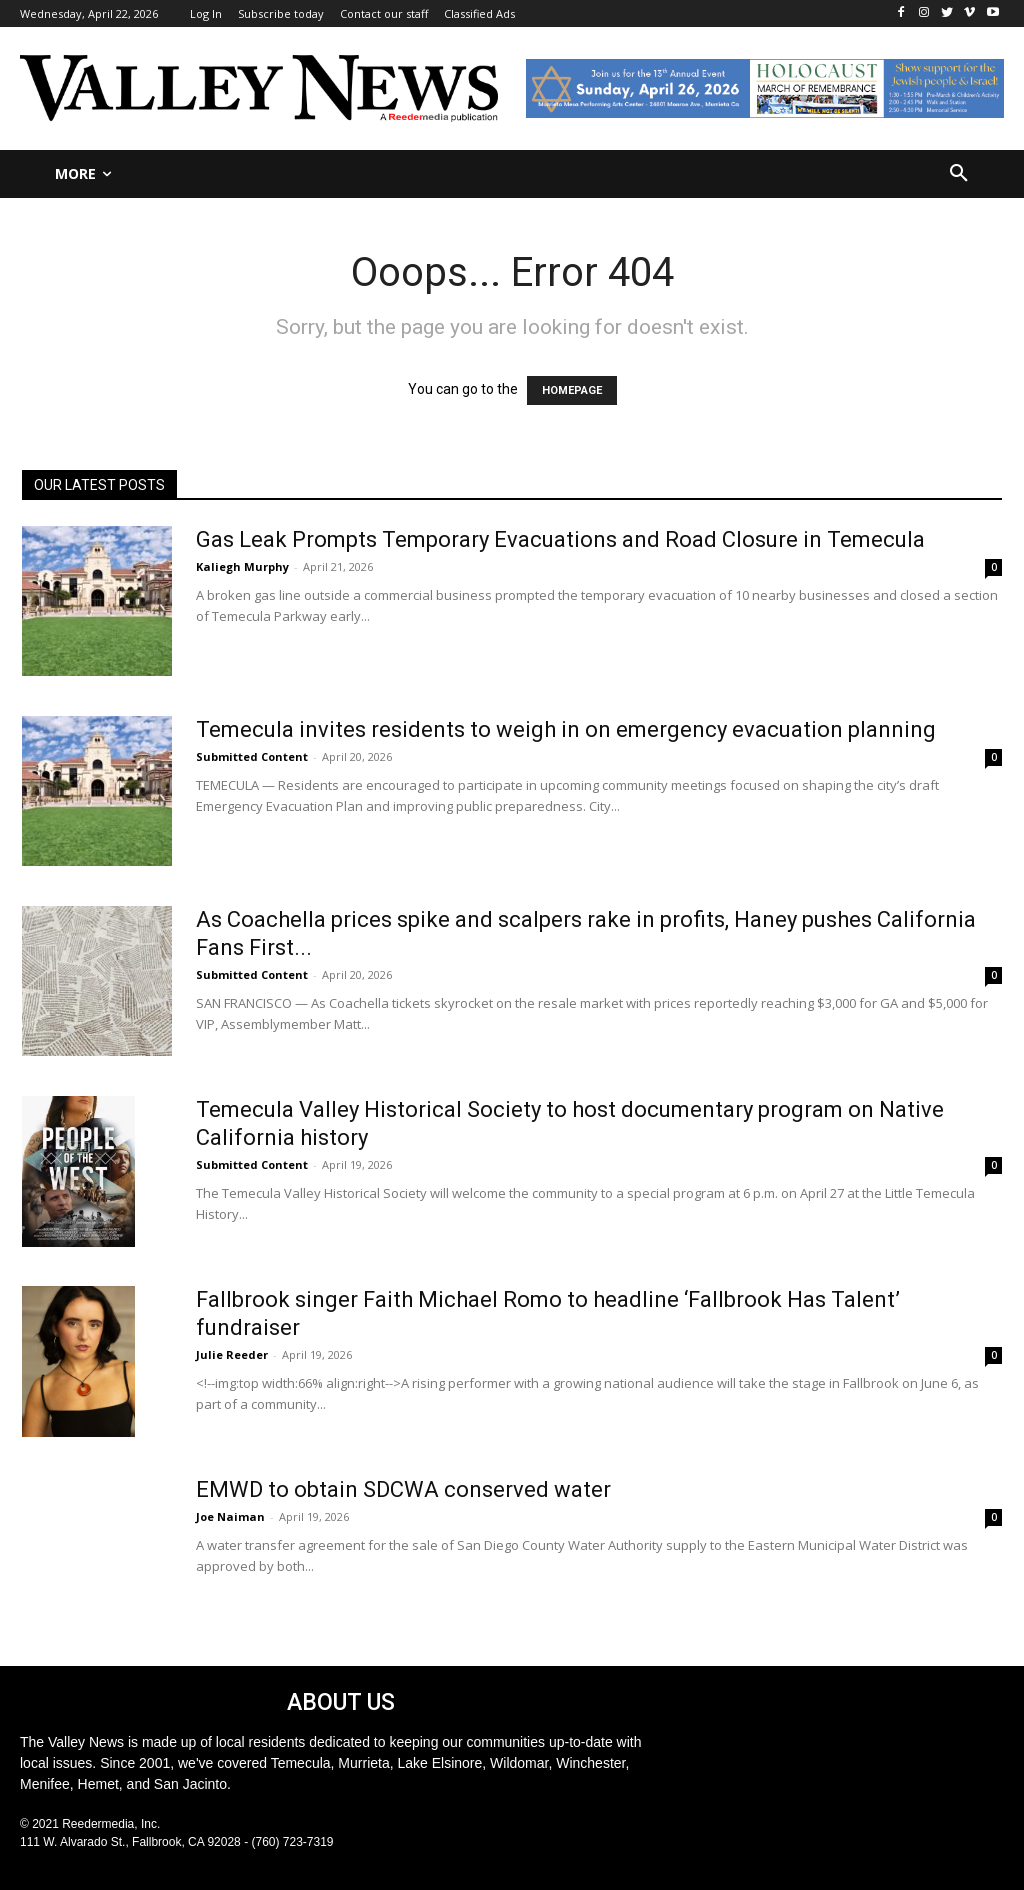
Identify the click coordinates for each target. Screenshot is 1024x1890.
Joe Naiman (230, 1516)
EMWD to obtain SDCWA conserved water (403, 1489)
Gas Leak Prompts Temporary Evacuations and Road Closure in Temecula (560, 539)
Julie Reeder (232, 1354)
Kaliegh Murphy (242, 566)
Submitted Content (252, 756)
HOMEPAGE (572, 390)
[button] (959, 174)
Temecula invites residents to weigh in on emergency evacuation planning (566, 729)
